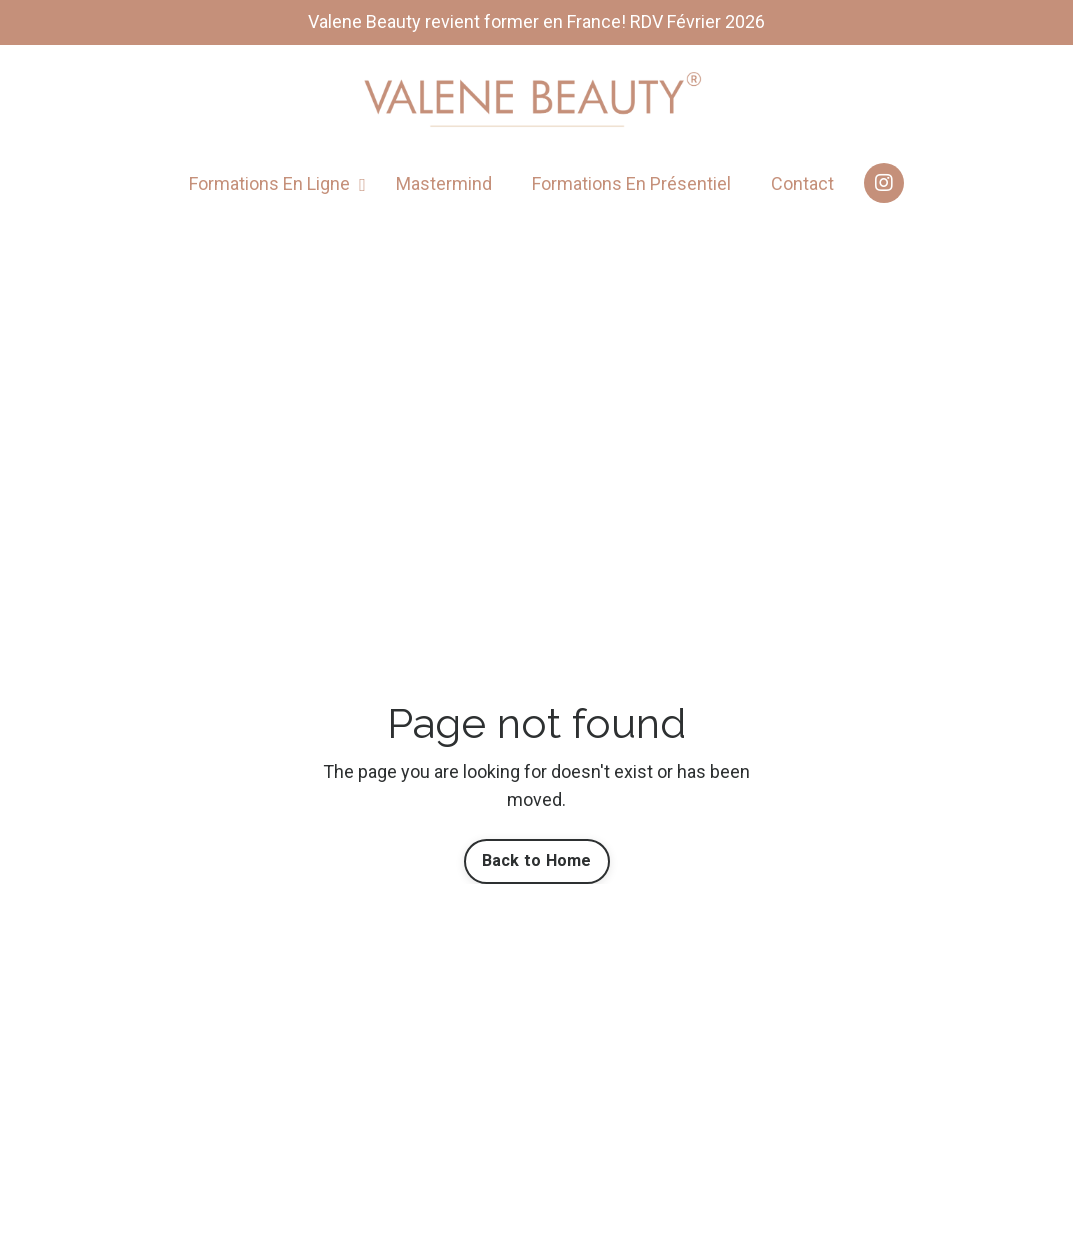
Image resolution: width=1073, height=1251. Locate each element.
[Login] (959, 242)
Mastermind (444, 183)
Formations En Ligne (277, 183)
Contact (802, 183)
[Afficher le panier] (1001, 242)
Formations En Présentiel (631, 183)
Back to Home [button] (537, 860)
